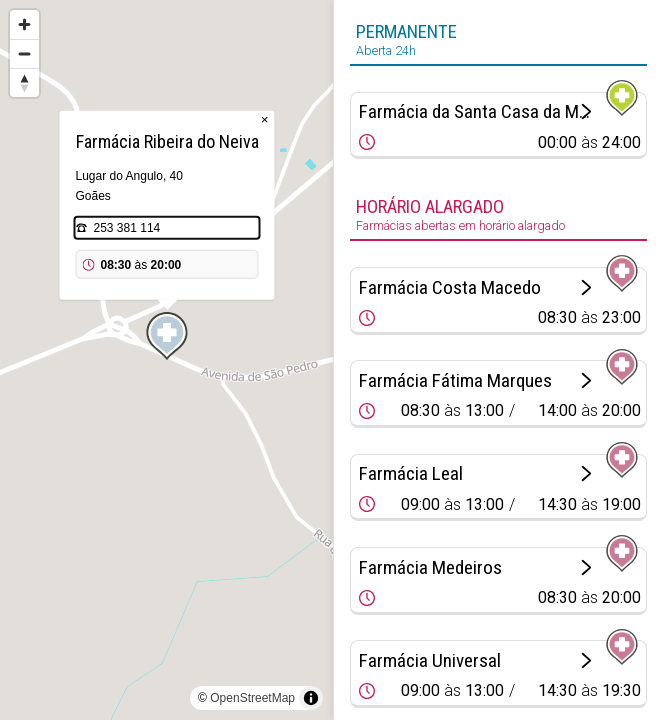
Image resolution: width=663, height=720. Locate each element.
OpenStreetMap (252, 698)
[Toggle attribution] (311, 698)
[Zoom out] (24, 53)
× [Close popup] (265, 119)
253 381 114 (127, 228)
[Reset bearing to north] (24, 82)
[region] (166, 360)
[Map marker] (167, 336)
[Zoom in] (24, 24)
